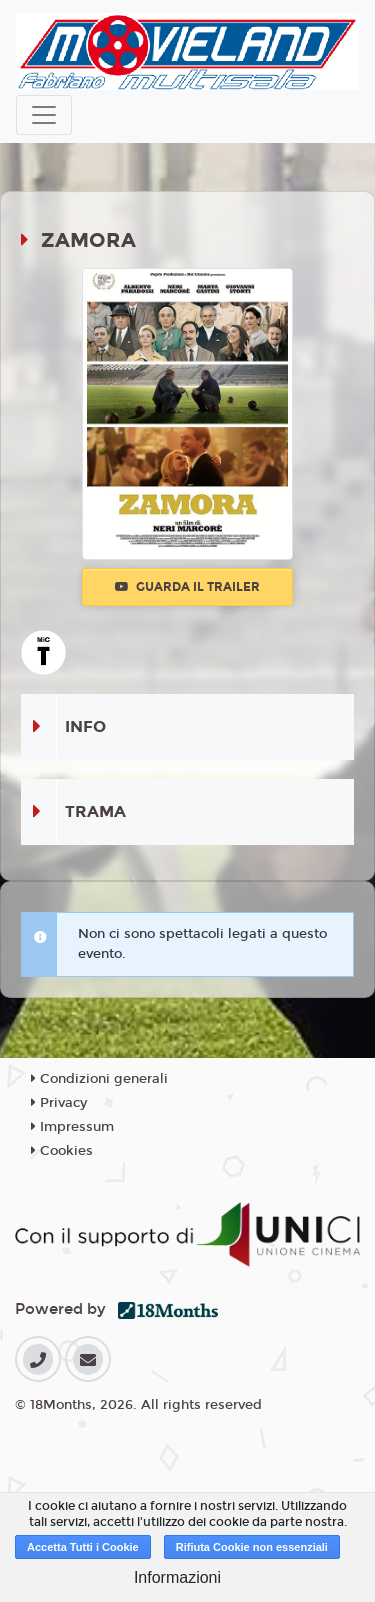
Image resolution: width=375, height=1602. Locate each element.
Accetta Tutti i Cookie (83, 1547)
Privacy (59, 1103)
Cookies (62, 1151)
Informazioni (177, 1577)
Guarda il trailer (187, 587)
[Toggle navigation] (44, 115)
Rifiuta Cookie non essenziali (252, 1547)
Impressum (72, 1127)
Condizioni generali (99, 1079)
